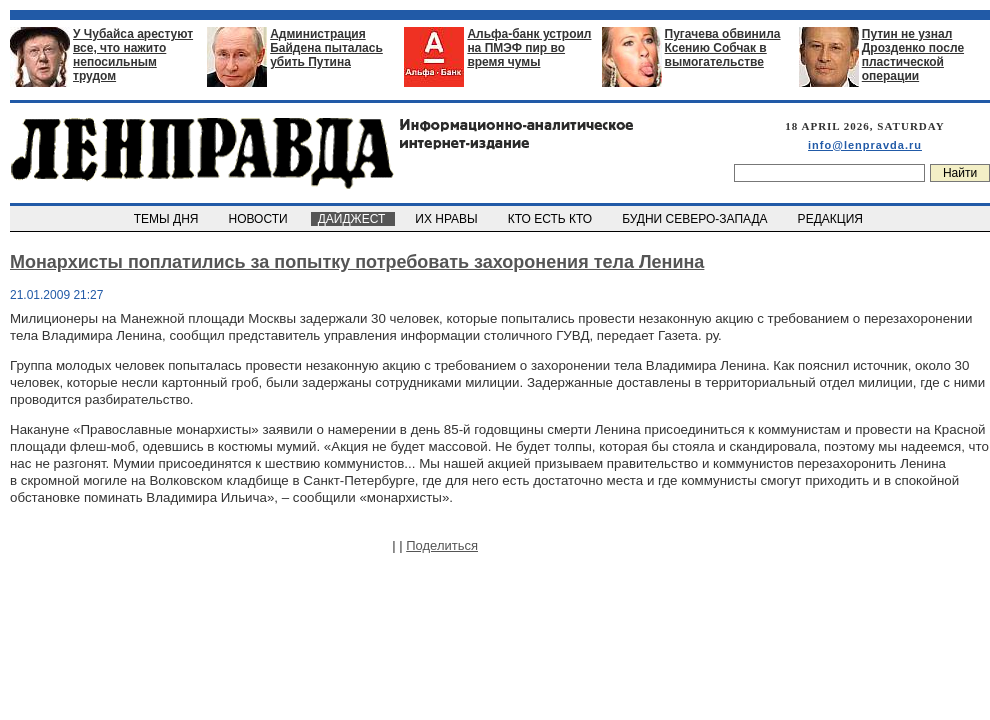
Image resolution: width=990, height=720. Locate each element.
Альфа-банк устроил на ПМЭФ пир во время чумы (529, 48)
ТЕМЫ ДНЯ (167, 219)
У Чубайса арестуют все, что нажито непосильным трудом (133, 55)
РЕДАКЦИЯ (832, 219)
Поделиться (442, 545)
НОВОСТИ (260, 219)
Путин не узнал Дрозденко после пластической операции (913, 55)
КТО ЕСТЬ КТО (551, 219)
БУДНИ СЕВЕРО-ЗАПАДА (696, 219)
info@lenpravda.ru (865, 145)
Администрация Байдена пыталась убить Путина (326, 48)
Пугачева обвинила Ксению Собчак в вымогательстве (723, 48)
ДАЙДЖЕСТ (353, 219)
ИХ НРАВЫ (448, 219)
